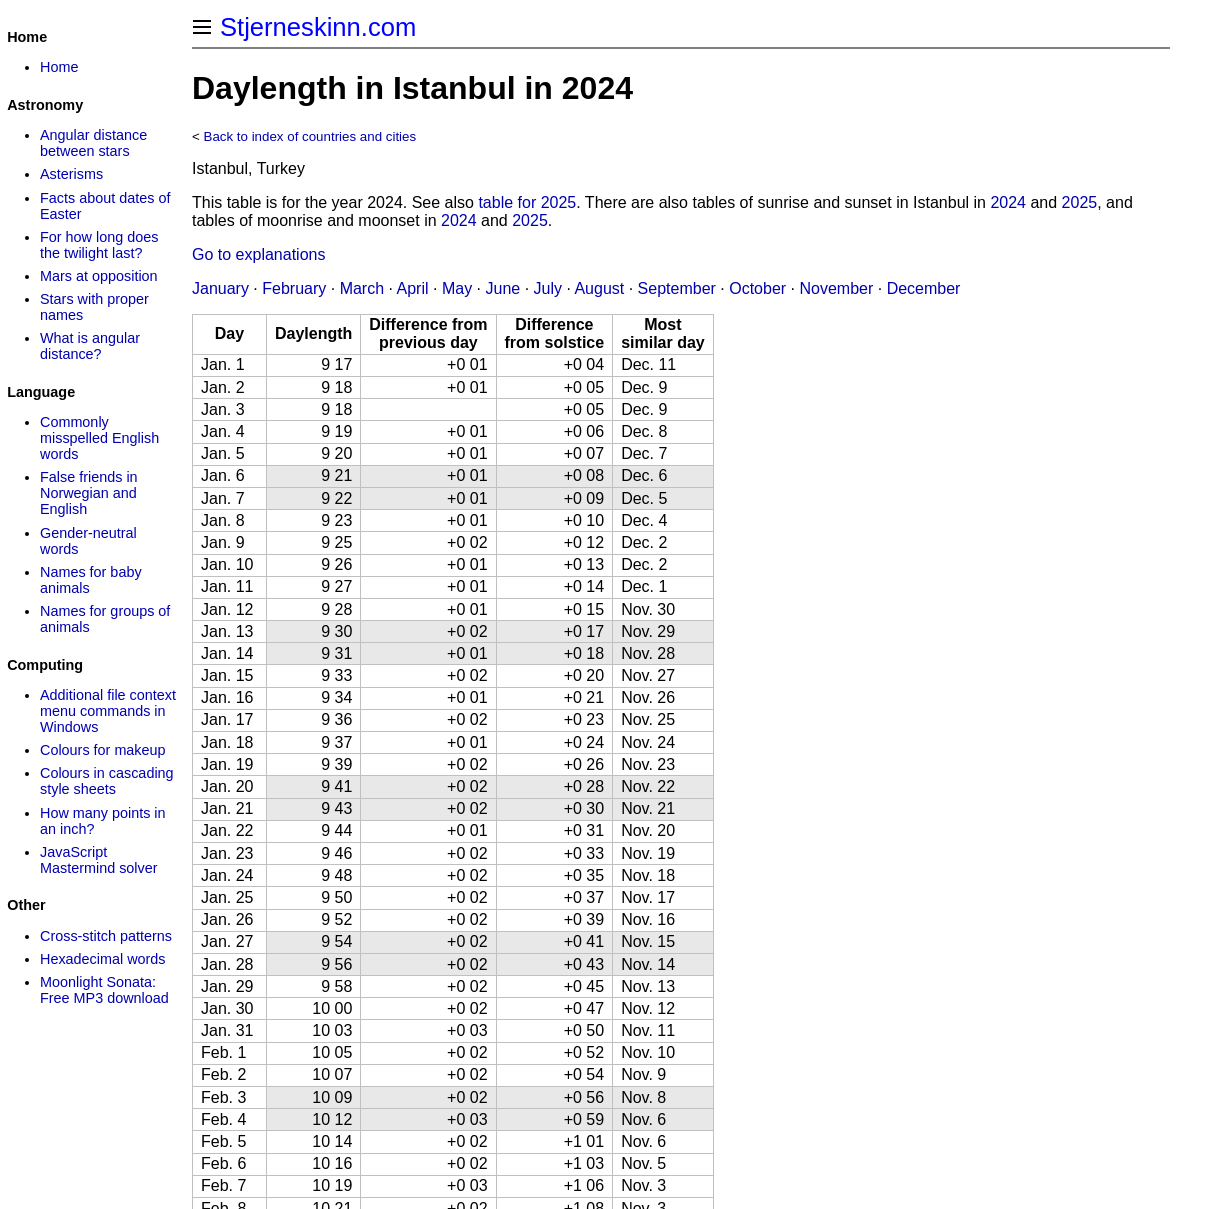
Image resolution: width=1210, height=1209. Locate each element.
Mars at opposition (99, 276)
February (294, 288)
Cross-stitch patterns (106, 936)
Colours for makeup (103, 750)
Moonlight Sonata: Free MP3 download (104, 990)
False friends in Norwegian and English (89, 493)
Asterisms (71, 174)
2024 (1008, 202)
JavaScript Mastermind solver (99, 860)
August (599, 288)
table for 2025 (527, 202)
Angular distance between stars (93, 143)
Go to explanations (258, 254)
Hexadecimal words (103, 959)
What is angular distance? (90, 346)
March (362, 288)
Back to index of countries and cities (310, 136)
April (413, 288)
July (548, 288)
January (220, 288)
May (457, 288)
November (836, 288)
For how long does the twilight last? (99, 245)
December (924, 288)
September (677, 288)
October (757, 288)
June (502, 288)
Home (59, 67)
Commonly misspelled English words (99, 438)
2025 (1080, 202)
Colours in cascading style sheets (107, 781)
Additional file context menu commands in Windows (108, 711)
